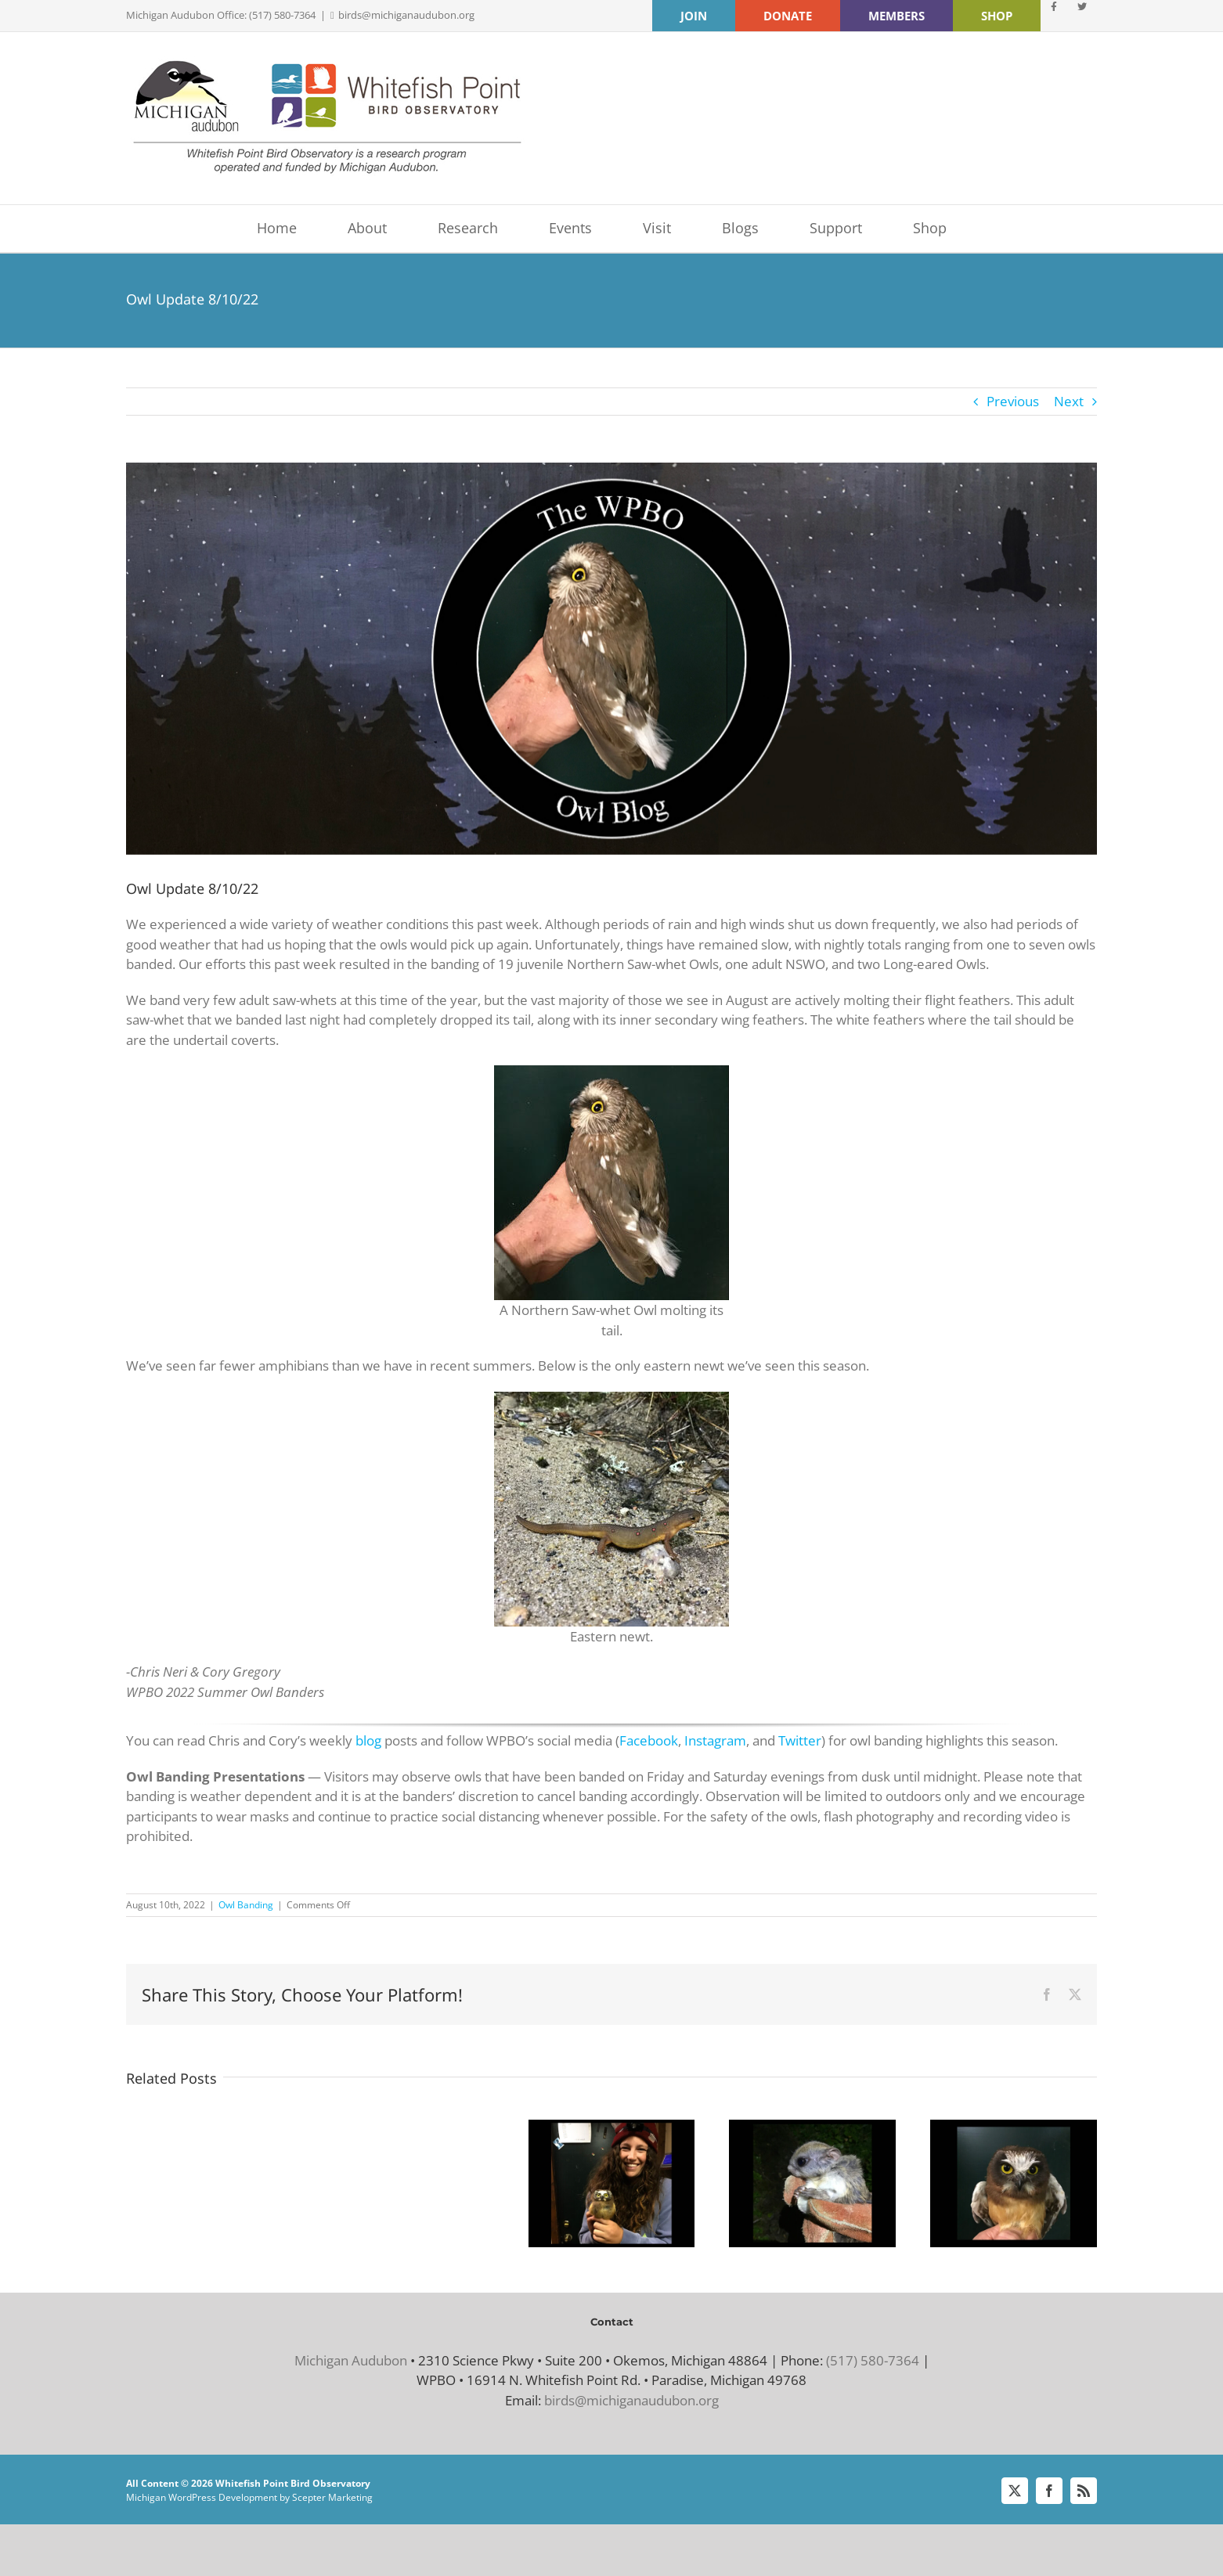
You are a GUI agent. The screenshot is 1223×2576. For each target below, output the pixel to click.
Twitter (799, 1740)
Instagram (715, 1740)
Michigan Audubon (350, 2360)
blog (368, 1740)
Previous (1013, 401)
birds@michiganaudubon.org (406, 15)
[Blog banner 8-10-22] (611, 659)
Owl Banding (245, 1904)
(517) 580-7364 (872, 2360)
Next (1069, 401)
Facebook (648, 1740)
